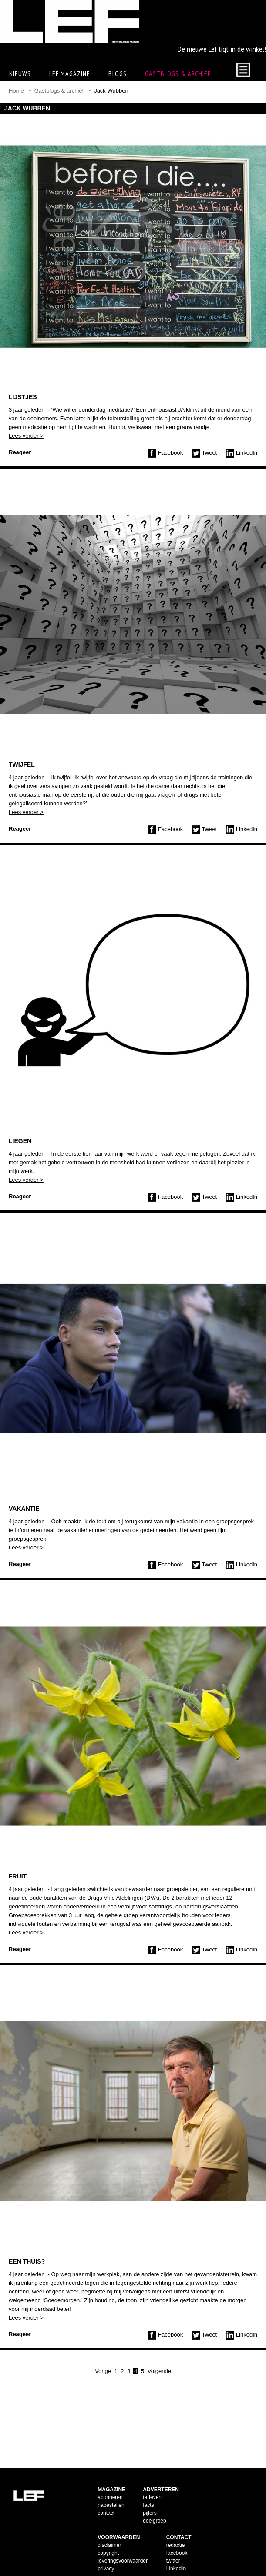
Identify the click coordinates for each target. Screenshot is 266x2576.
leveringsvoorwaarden (123, 2547)
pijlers (149, 2499)
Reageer (20, 480)
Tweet (204, 481)
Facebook (165, 481)
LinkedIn (241, 481)
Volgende (159, 2399)
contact (106, 2499)
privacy (106, 2555)
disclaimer (109, 2531)
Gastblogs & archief (178, 101)
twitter (173, 2547)
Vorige (103, 2399)
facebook (177, 2539)
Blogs (117, 101)
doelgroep (154, 2507)
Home (16, 119)
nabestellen (111, 2491)
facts (148, 2491)
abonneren (110, 2483)
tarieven (152, 2483)
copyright (108, 2539)
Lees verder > (26, 464)
